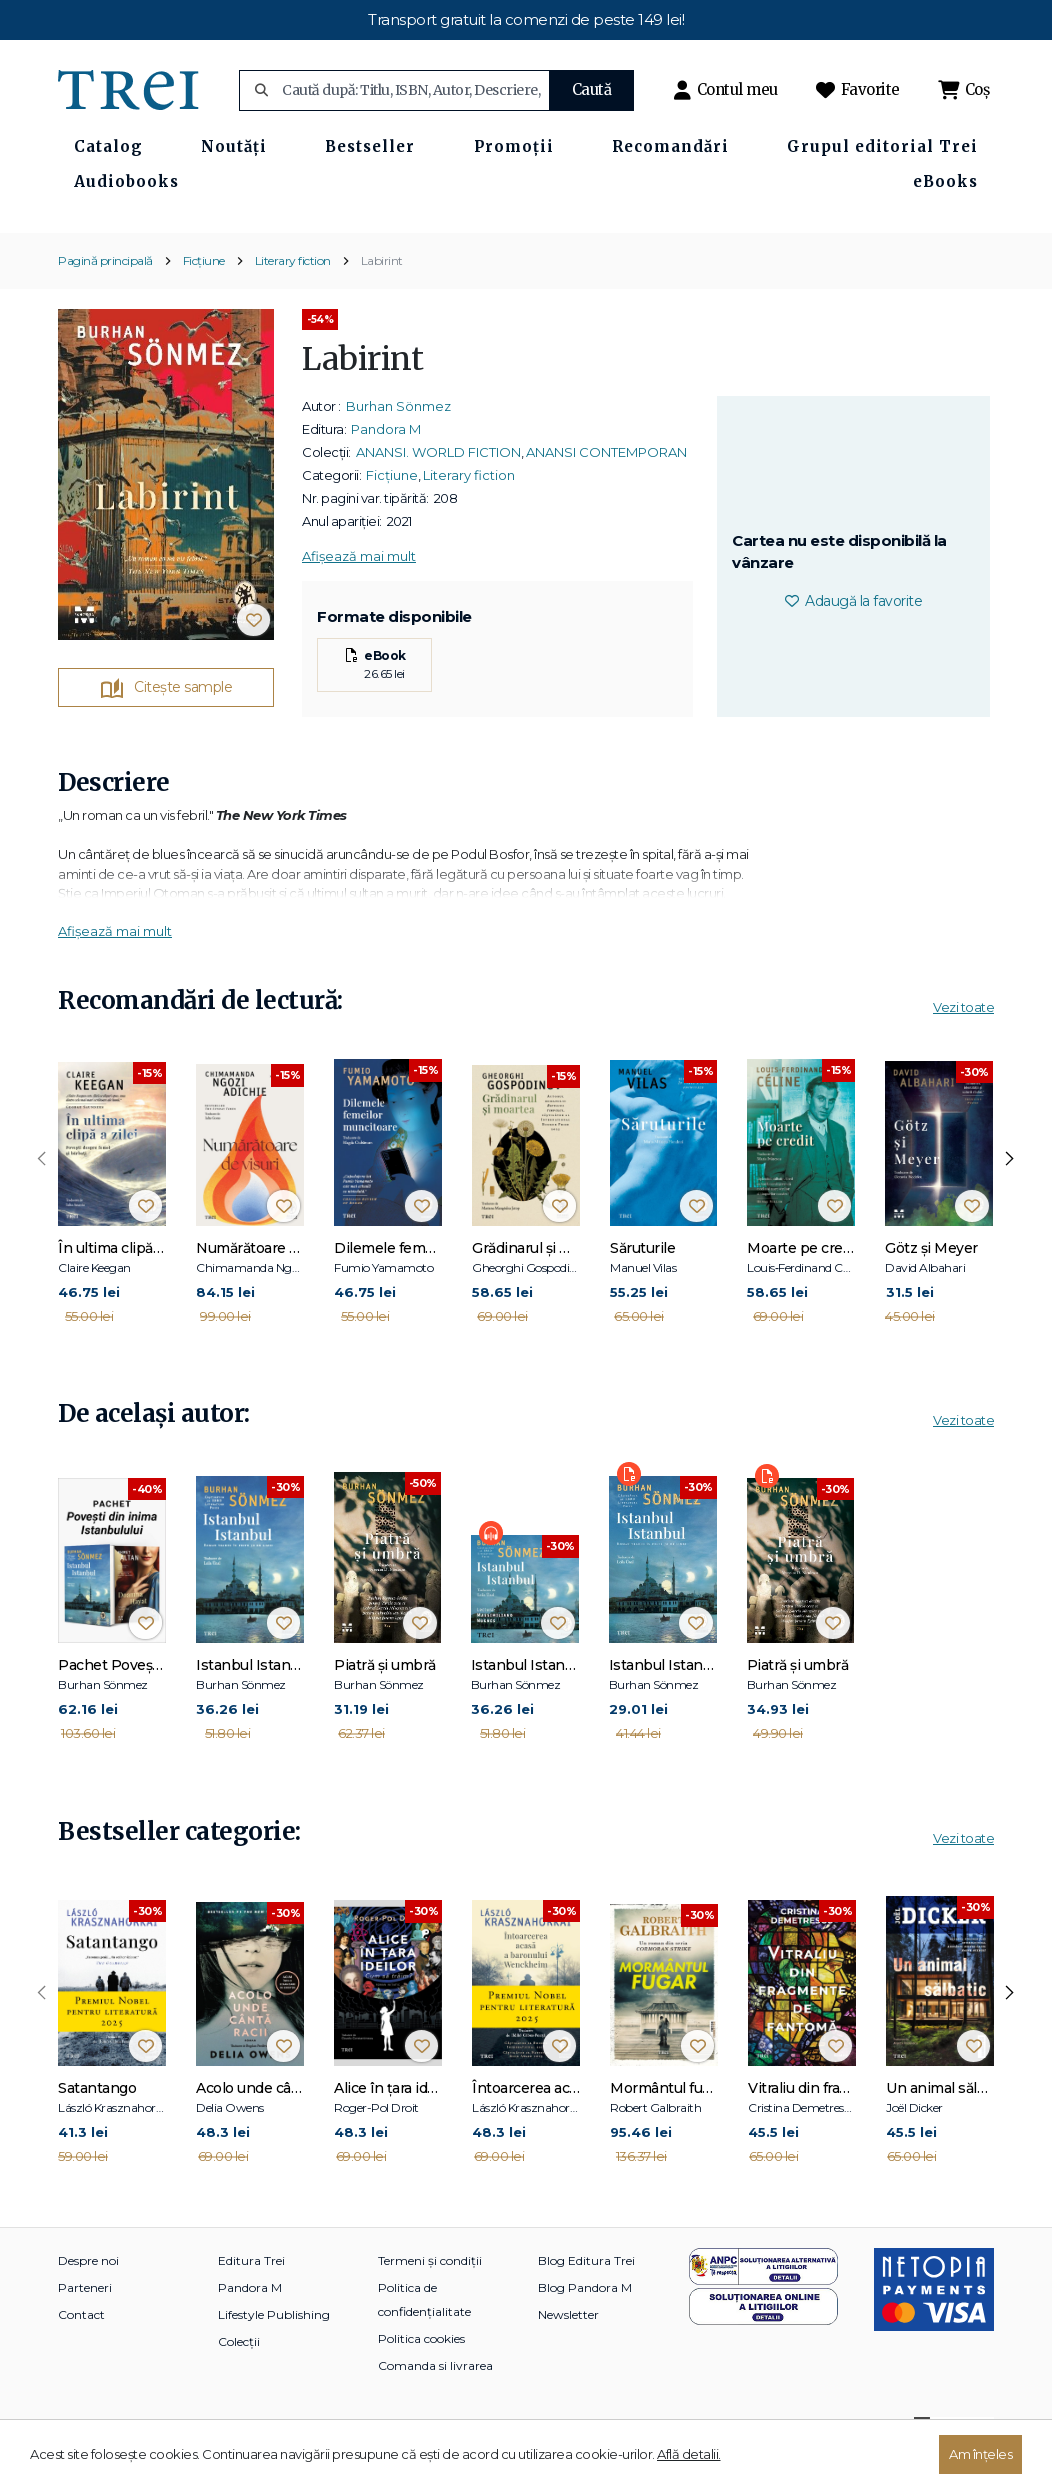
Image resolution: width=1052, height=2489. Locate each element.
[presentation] (42, 1195)
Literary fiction (293, 296)
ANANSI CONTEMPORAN (606, 488)
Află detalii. (689, 2454)
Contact (81, 2350)
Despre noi (88, 2296)
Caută (592, 89)
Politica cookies (421, 2374)
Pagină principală (105, 296)
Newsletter (568, 2350)
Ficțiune (204, 296)
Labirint (382, 296)
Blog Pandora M (585, 2323)
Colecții (239, 2377)
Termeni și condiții (430, 2296)
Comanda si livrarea (435, 2401)
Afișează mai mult (359, 592)
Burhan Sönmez (398, 442)
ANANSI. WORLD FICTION (438, 488)
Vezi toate (963, 1043)
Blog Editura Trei (586, 2296)
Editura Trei (251, 2296)
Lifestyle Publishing (274, 2350)
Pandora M (386, 465)
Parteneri (85, 2323)
